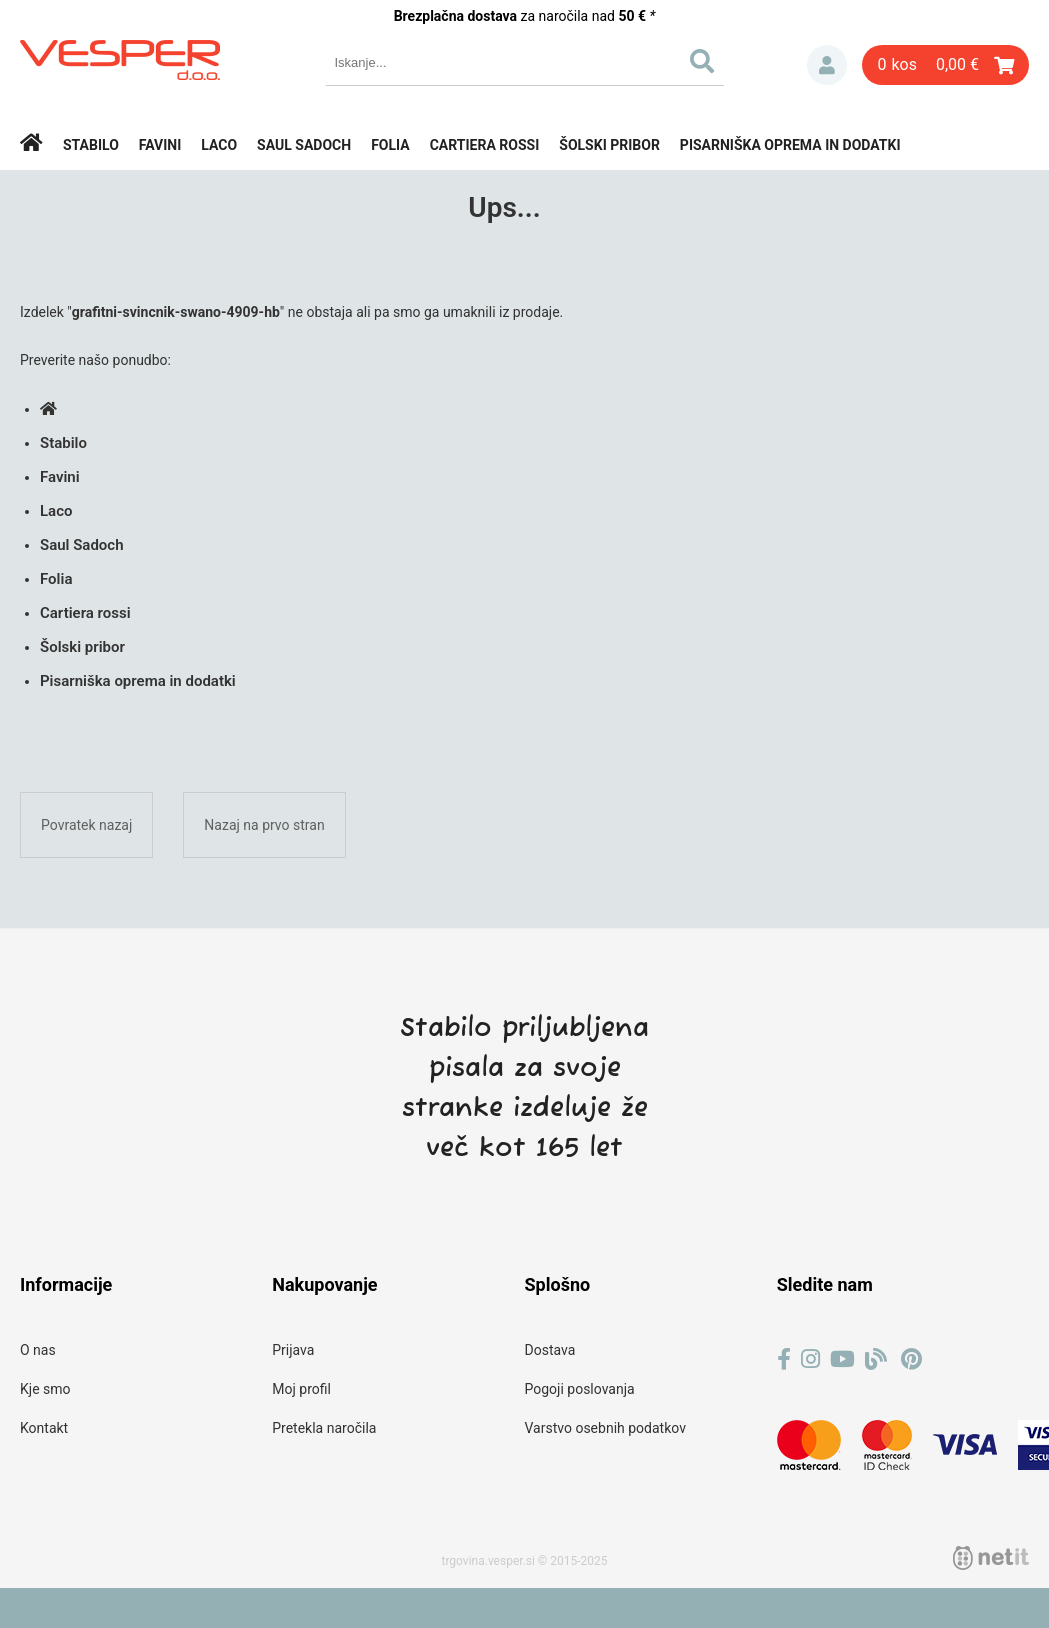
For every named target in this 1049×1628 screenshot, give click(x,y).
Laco (219, 145)
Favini (160, 145)
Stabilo (91, 145)
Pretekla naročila (324, 1428)
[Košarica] (945, 65)
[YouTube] (842, 1359)
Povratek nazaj (86, 825)
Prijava (827, 65)
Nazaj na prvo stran (264, 825)
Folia (390, 145)
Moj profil (301, 1389)
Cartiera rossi (485, 145)
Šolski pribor (609, 145)
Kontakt (44, 1428)
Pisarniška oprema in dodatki (790, 145)
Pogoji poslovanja (580, 1389)
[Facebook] (784, 1359)
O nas (38, 1350)
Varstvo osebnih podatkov (605, 1428)
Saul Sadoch (304, 145)
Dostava (550, 1350)
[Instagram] (810, 1359)
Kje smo (45, 1389)
